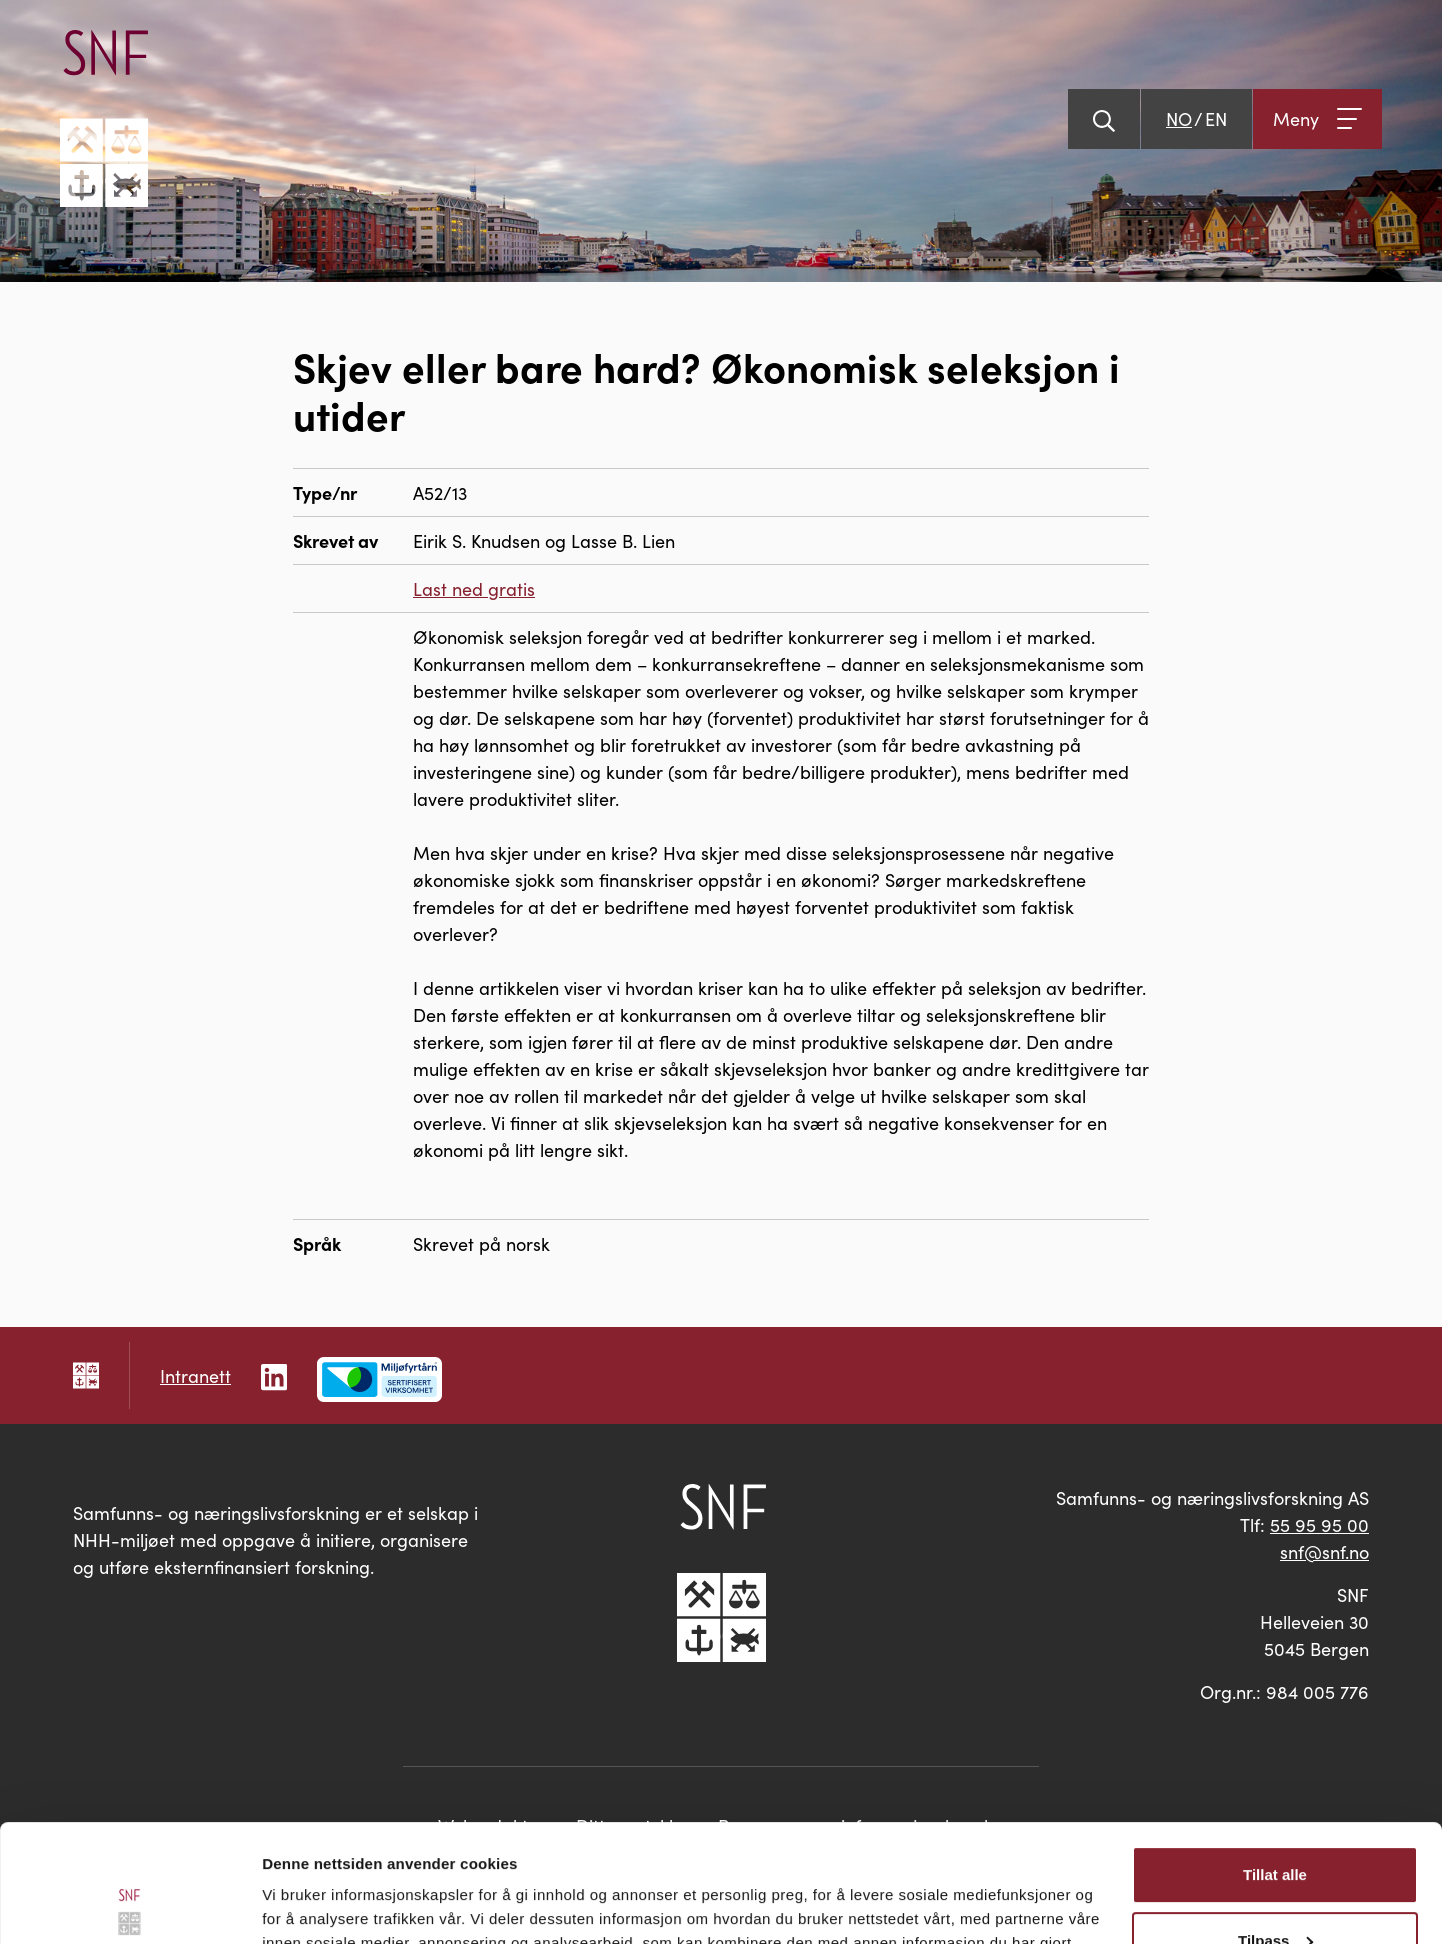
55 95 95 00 (1319, 1524)
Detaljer (290, 1904)
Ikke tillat (1275, 1888)
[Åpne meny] (1317, 119)
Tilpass (1275, 1822)
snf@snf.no (1324, 1551)
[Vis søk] (1104, 119)
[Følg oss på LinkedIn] (274, 1375)
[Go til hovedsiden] (104, 118)
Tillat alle (1275, 1757)
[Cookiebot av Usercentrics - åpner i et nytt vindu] (129, 1905)
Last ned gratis (474, 588)
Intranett (195, 1375)
